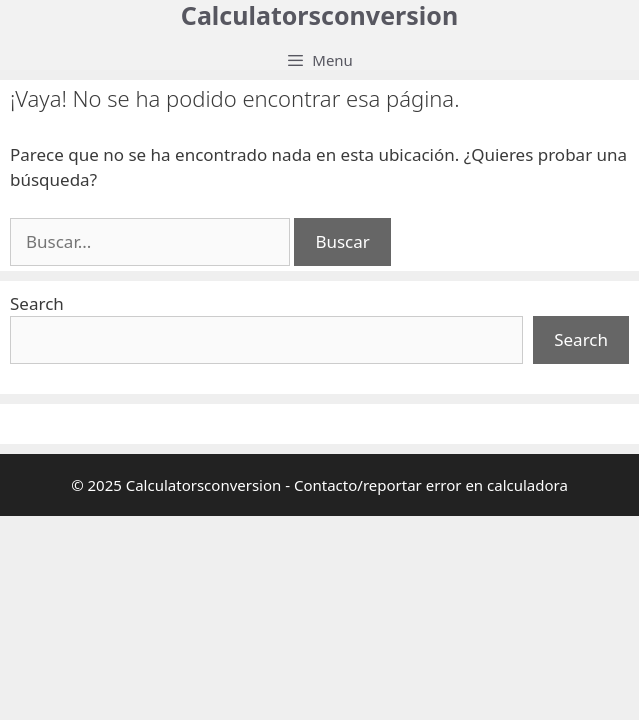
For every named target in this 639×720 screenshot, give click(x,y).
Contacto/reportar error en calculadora (431, 485)
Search (37, 303)
